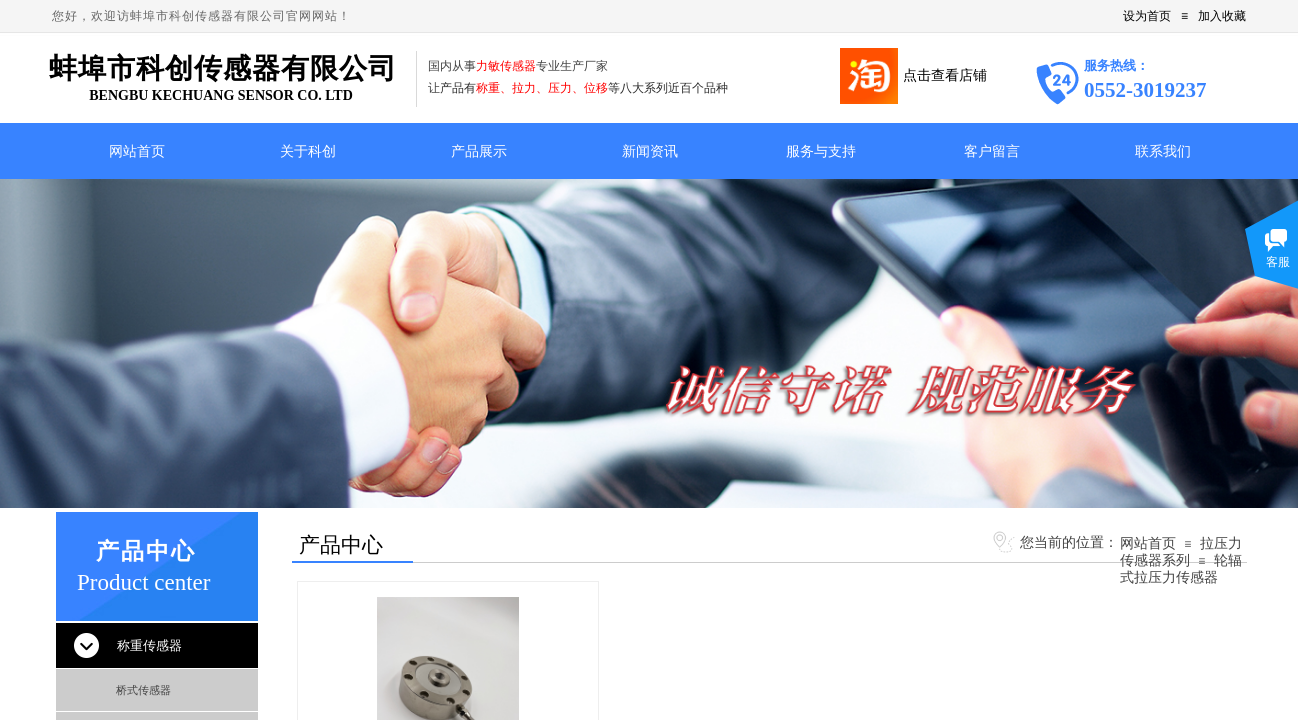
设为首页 (1147, 16)
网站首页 (1148, 543)
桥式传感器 (143, 690)
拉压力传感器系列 (1181, 551)
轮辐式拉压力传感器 (1181, 568)
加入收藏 (1222, 16)
